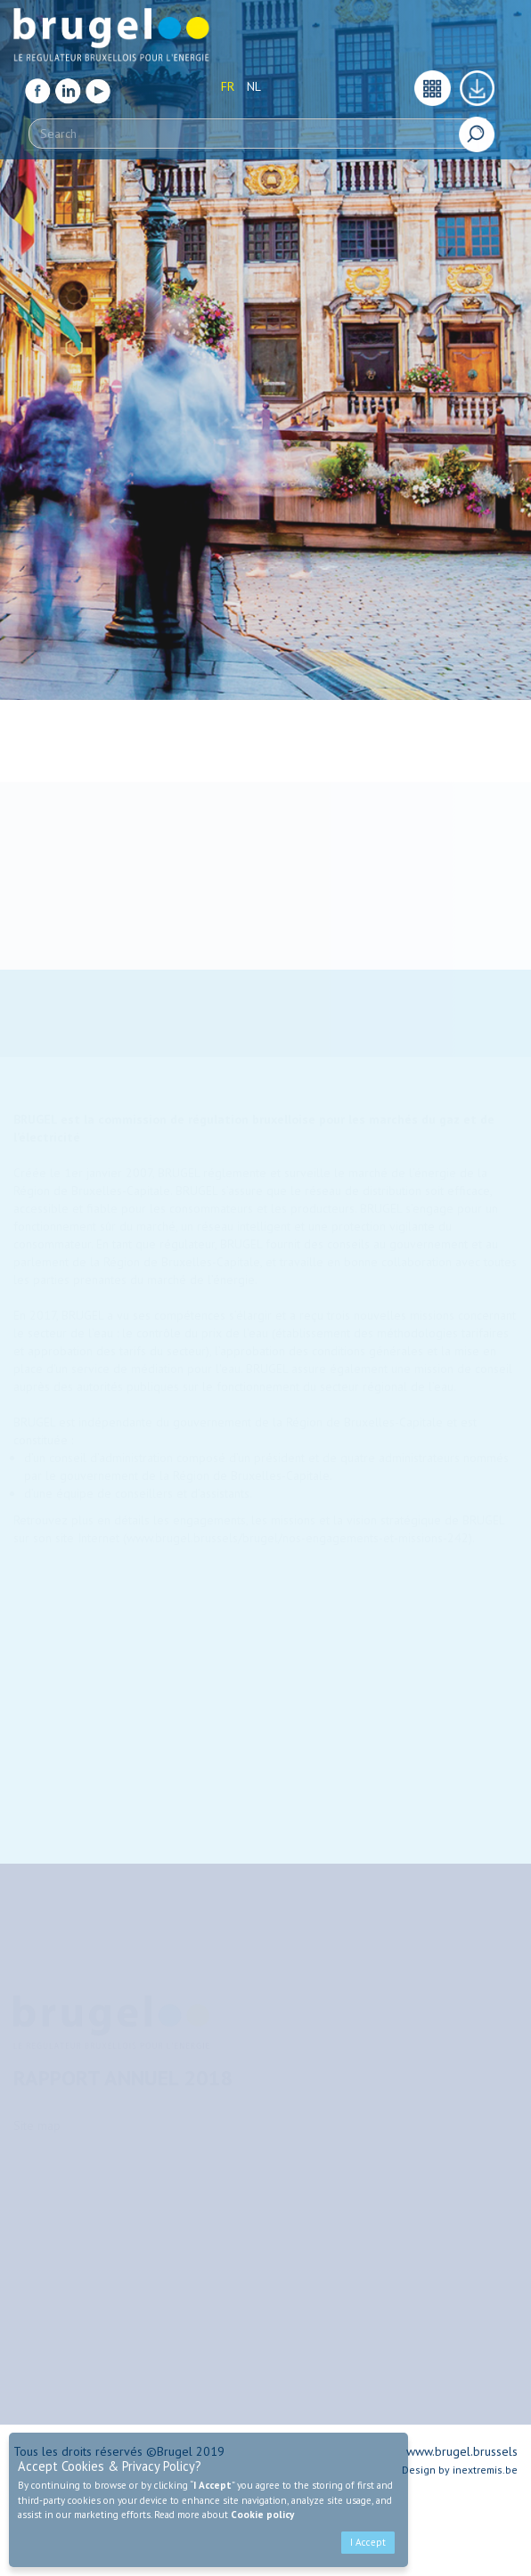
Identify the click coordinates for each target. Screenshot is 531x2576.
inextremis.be (485, 2469)
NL (254, 82)
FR (227, 82)
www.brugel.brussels (462, 2451)
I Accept (368, 2542)
